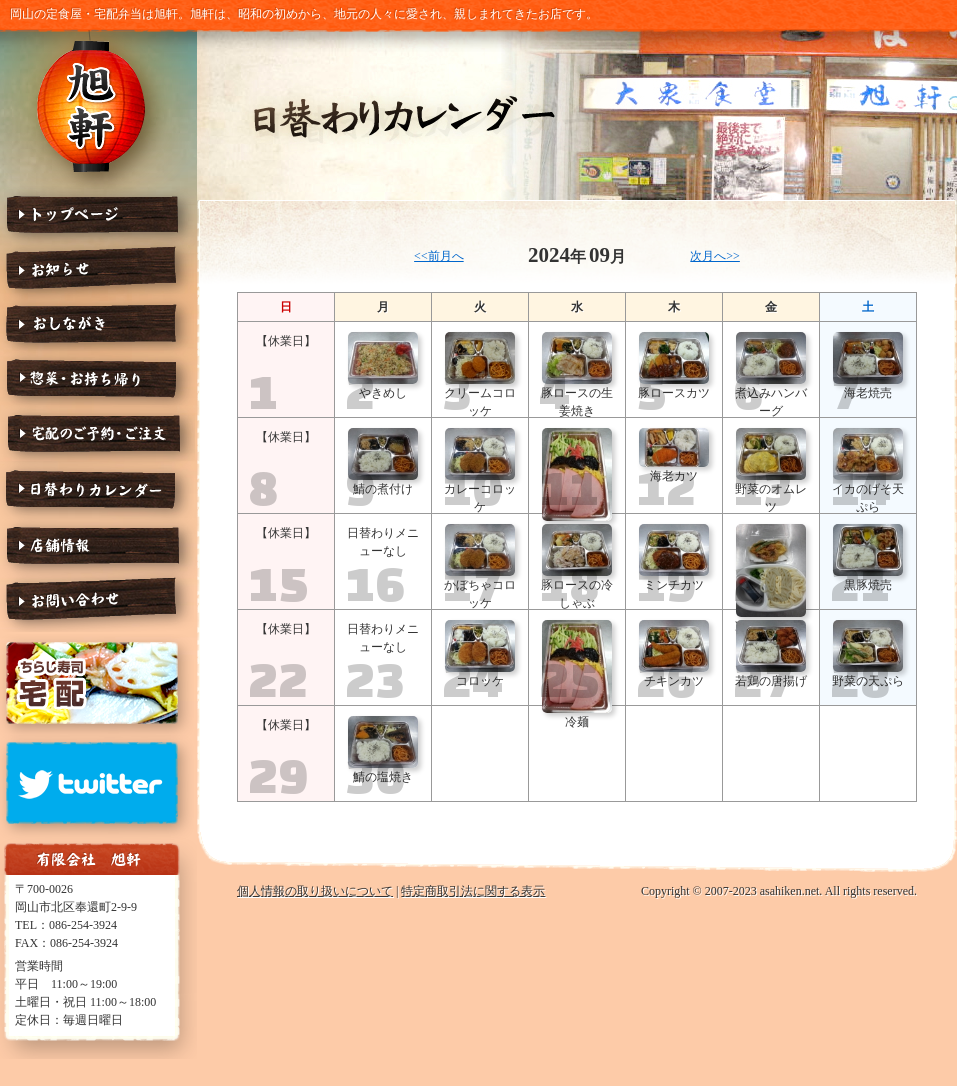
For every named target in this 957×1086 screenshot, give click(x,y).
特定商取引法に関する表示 (473, 891)
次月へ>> (715, 256)
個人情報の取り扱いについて (315, 891)
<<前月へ (439, 256)
